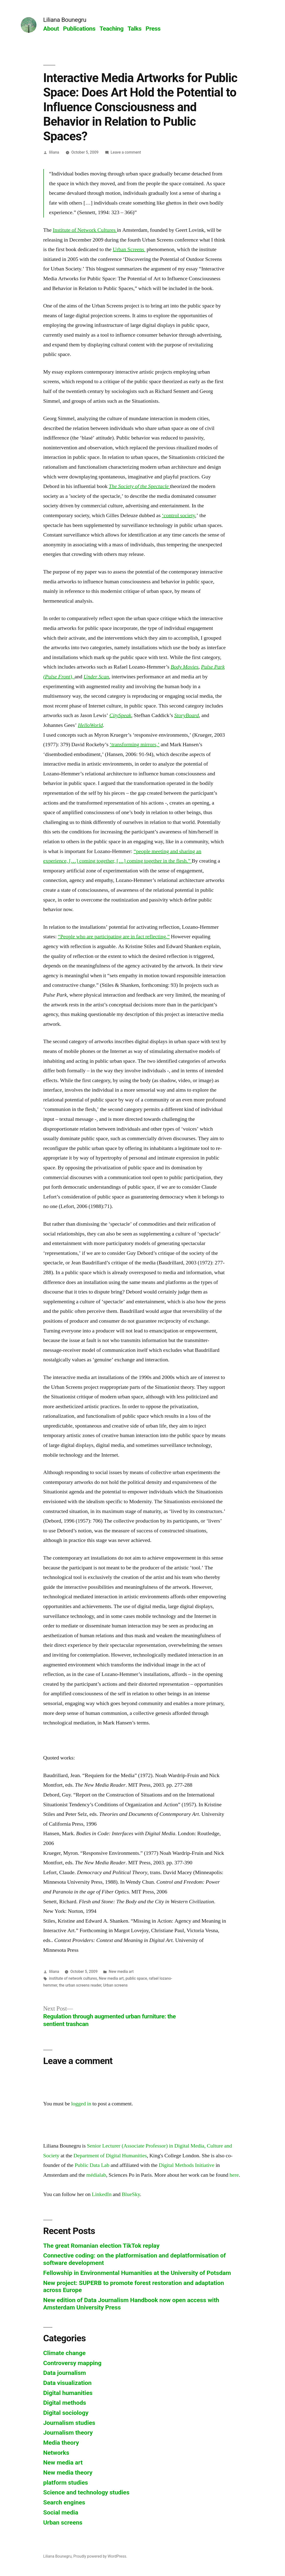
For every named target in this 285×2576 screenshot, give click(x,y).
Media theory (61, 2442)
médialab (96, 2175)
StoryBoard (186, 715)
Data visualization (67, 2382)
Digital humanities (67, 2392)
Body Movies (184, 666)
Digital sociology (66, 2412)
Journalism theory (68, 2432)
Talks (135, 28)
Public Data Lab (92, 2165)
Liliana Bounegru (64, 19)
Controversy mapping (72, 2363)
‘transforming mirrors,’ (135, 744)
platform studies (65, 2482)
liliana (54, 152)
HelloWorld (90, 725)
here (234, 2175)
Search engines (64, 2502)
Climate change (64, 2352)
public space (136, 1978)
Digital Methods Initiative (187, 2165)
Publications (79, 28)
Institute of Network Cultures (85, 230)
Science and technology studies (86, 2492)
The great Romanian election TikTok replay (101, 2245)
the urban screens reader (80, 1985)
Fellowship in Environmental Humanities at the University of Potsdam (137, 2272)
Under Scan (96, 676)
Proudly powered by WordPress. (100, 2556)
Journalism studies (69, 2422)
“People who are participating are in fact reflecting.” (114, 936)
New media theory (67, 2472)
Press (153, 28)
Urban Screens (129, 249)
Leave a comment (126, 152)
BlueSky (131, 2194)
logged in (81, 2103)
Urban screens (115, 1985)
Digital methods (64, 2402)
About (51, 28)
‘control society (178, 515)
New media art (121, 1971)
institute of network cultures (73, 1978)
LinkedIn (102, 2194)
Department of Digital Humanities (110, 2155)
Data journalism (64, 2372)
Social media (60, 2512)
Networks (56, 2452)
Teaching (112, 28)
